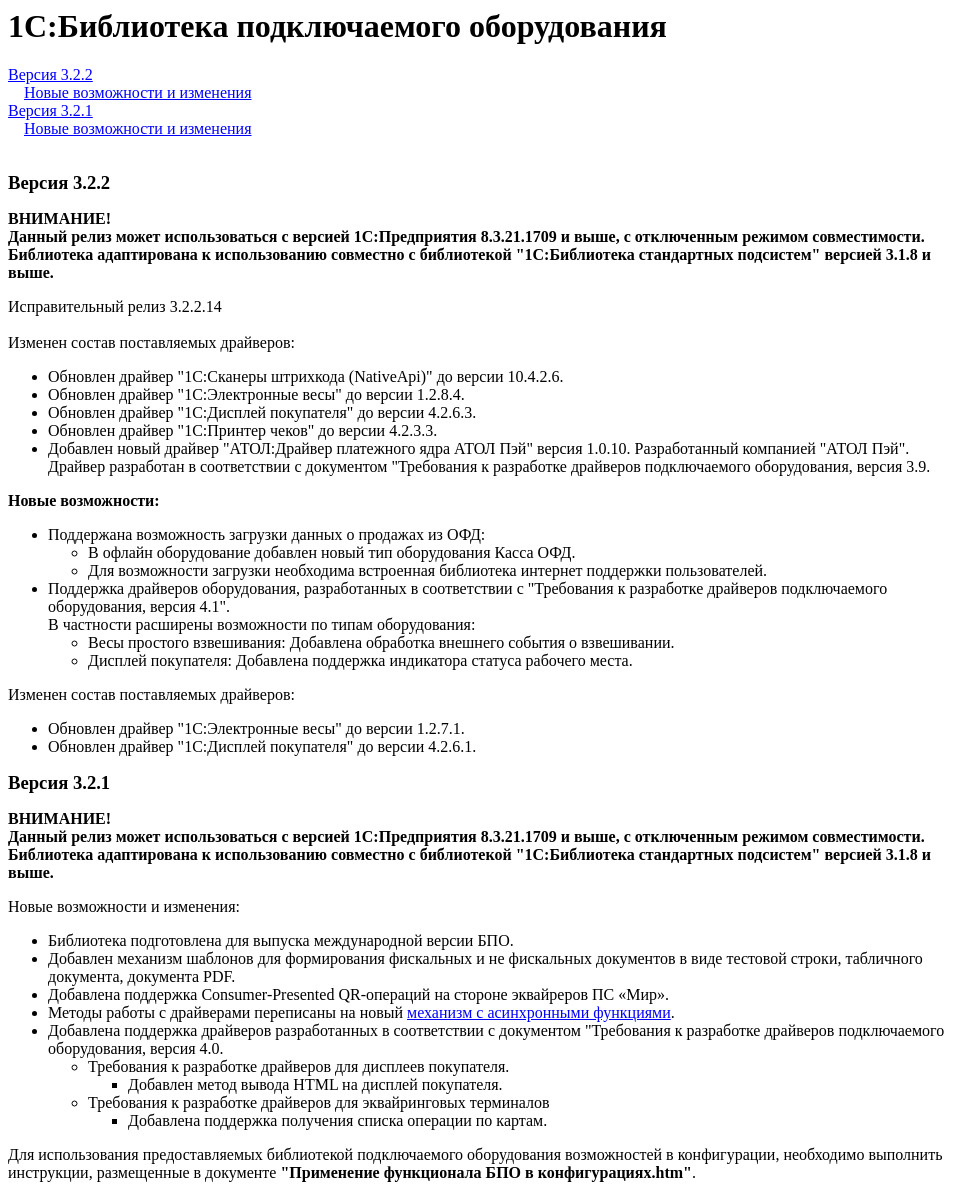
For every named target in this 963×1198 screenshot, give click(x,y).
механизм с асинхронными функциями (539, 1012)
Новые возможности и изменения (138, 92)
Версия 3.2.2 (50, 74)
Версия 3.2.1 (50, 110)
